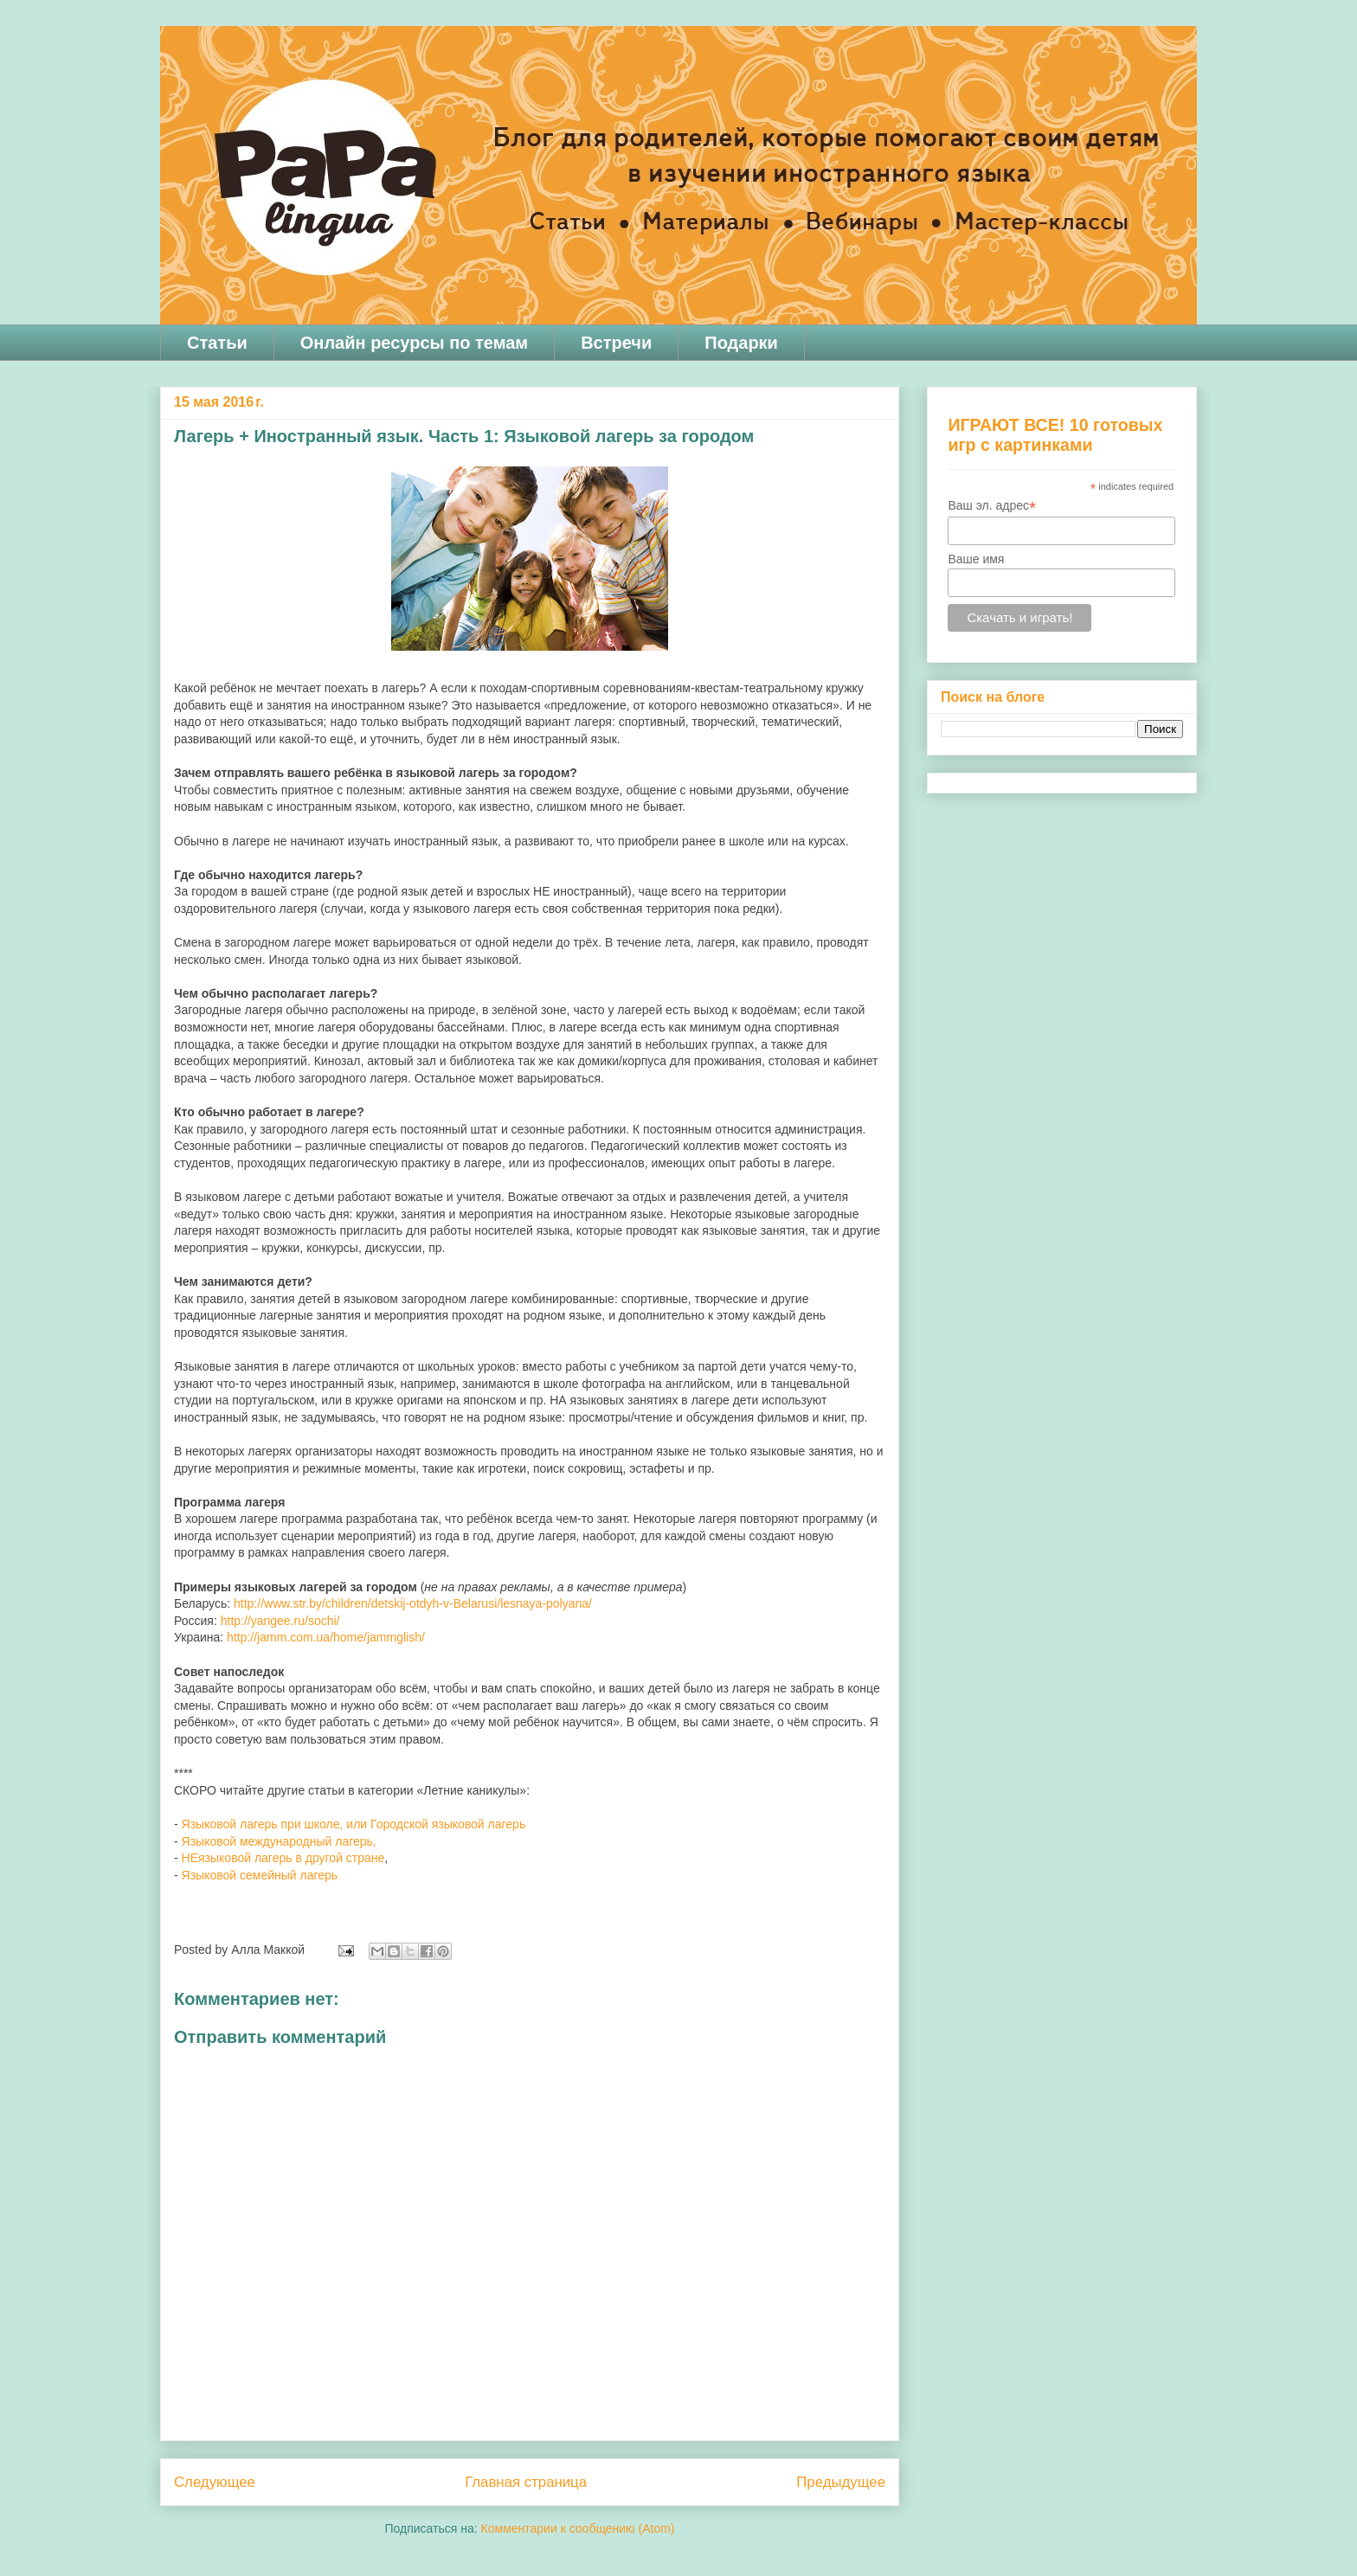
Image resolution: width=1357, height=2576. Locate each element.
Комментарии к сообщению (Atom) (578, 2528)
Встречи (616, 342)
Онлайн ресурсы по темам (414, 342)
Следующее (214, 2482)
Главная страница (526, 2482)
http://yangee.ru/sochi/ (280, 1621)
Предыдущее (840, 2482)
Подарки (741, 342)
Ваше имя (976, 559)
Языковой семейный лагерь (261, 1875)
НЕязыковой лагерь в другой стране (283, 1858)
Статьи (217, 342)
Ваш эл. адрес (992, 506)
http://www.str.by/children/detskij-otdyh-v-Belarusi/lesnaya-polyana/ (413, 1603)
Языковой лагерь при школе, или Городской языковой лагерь (354, 1824)
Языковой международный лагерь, (279, 1841)
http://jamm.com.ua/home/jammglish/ (326, 1637)
